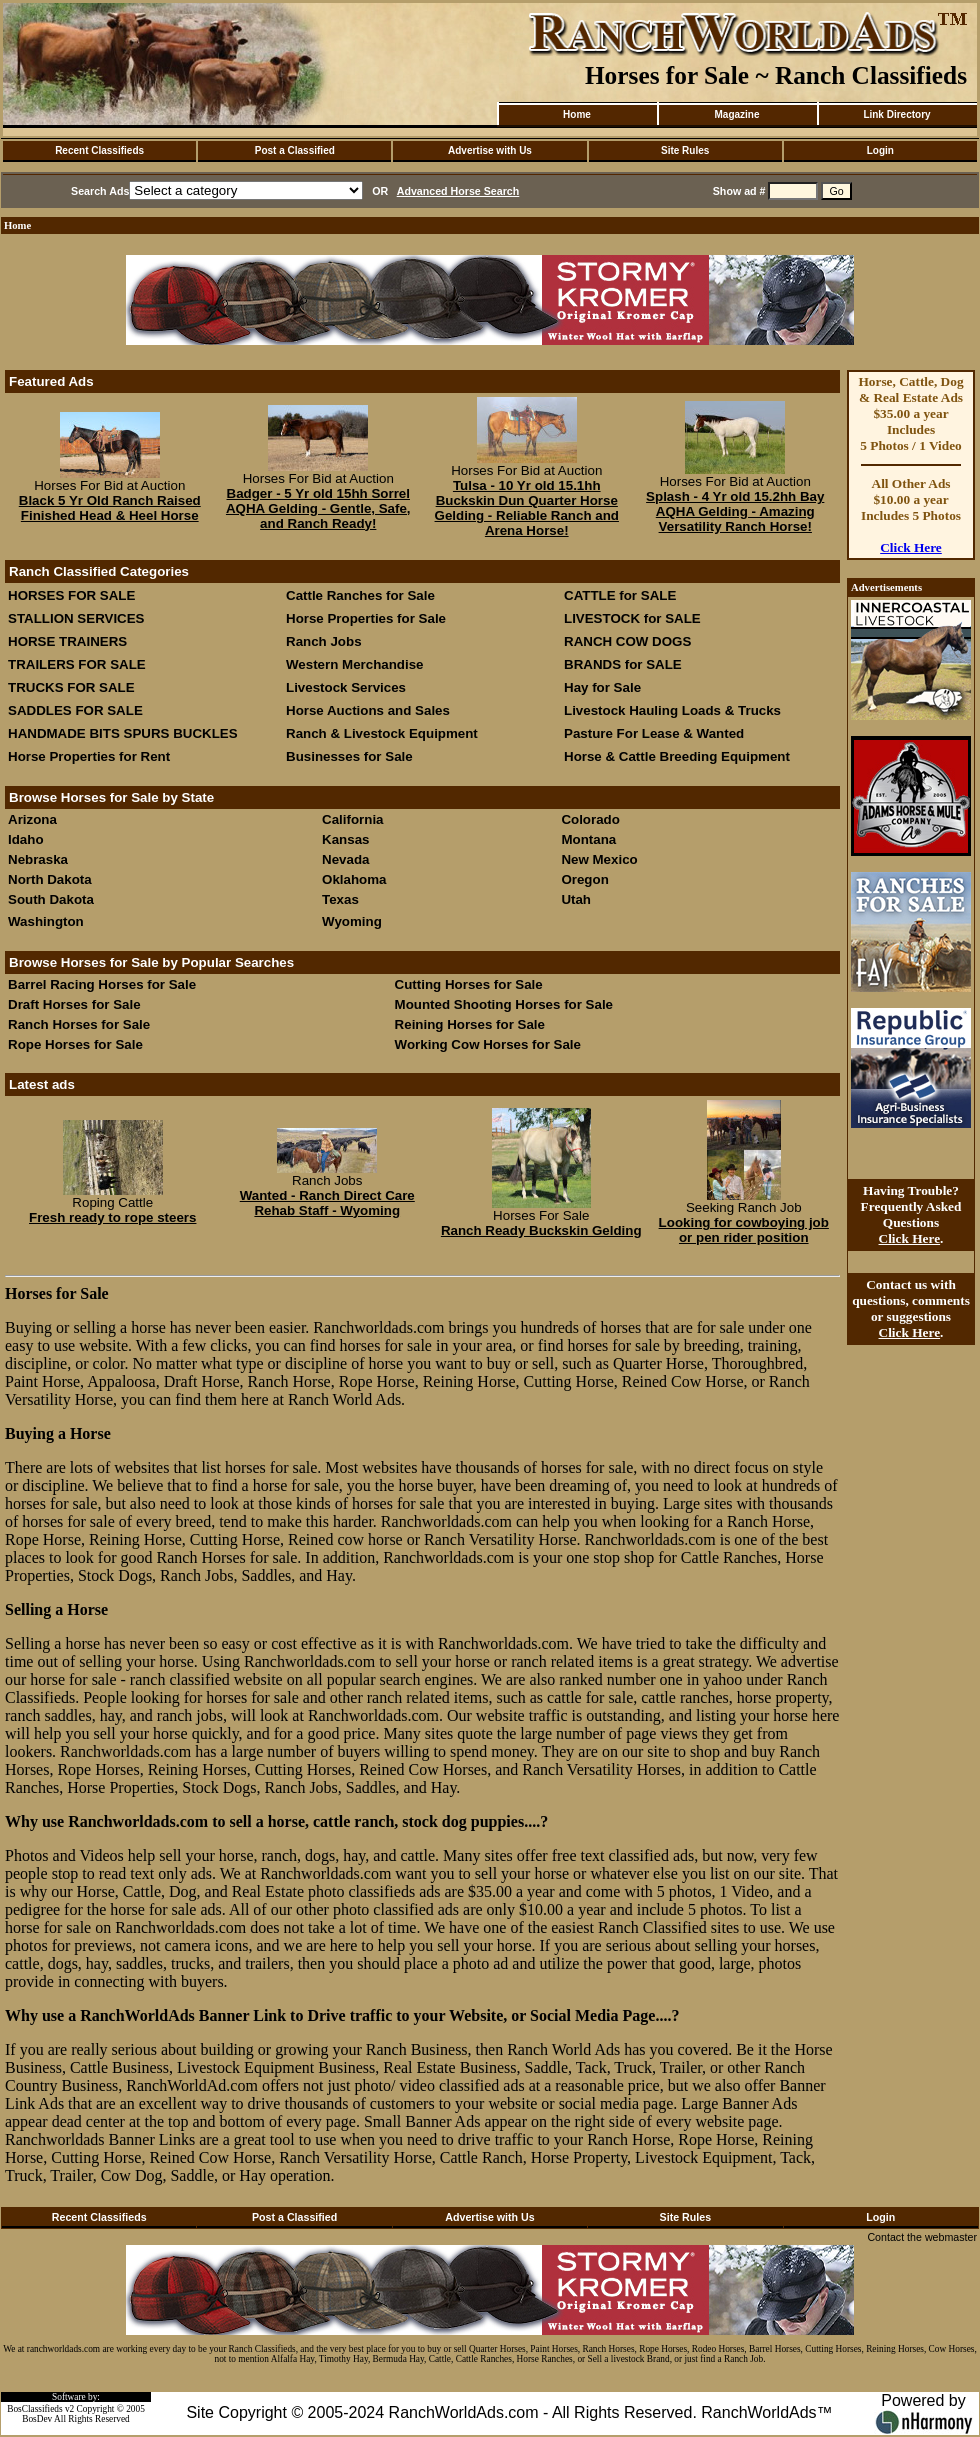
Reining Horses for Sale (470, 1024)
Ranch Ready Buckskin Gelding (541, 1230)
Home (577, 114)
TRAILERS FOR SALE (77, 664)
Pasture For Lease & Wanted (654, 733)
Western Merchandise (355, 664)
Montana (588, 839)
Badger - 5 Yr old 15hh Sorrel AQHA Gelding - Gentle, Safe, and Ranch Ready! (318, 508)
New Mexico (599, 859)
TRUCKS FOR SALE (71, 687)
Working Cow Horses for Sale (488, 1044)
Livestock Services (346, 687)
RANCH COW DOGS (627, 641)
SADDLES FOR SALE (75, 710)
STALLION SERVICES (76, 618)
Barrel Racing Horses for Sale (102, 984)
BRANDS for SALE (623, 664)
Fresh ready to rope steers (112, 1217)
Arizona (32, 819)
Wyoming (352, 921)
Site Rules (685, 150)
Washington (46, 921)
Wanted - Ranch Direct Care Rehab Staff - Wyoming (327, 1203)
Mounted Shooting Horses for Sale (504, 1004)
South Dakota (51, 899)
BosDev (37, 2419)
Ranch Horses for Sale (79, 1024)
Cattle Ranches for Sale (360, 595)
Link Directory (896, 114)
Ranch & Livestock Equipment (382, 733)
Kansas (345, 839)
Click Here (911, 547)
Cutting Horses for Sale (469, 984)
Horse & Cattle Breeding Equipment (677, 756)
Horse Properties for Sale (366, 618)
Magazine (736, 114)
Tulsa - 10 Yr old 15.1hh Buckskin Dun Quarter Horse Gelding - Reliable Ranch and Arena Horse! (527, 508)
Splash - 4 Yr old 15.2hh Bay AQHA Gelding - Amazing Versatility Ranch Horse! (735, 511)
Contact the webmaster (922, 2237)
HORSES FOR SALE (71, 595)
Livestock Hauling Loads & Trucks (672, 710)
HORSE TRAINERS (67, 641)
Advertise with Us (490, 150)
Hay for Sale (604, 687)
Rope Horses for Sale (75, 1044)
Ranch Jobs (324, 641)
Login (880, 150)
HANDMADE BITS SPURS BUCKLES (123, 733)
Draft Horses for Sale (74, 1004)
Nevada (345, 859)
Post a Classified (295, 150)
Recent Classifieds (99, 150)
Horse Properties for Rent (89, 756)
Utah (576, 899)
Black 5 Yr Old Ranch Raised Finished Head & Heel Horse (110, 508)
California (352, 819)
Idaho (26, 839)
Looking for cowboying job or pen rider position (744, 1230)
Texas (340, 899)
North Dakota (50, 879)
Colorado (590, 819)
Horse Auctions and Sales (368, 710)
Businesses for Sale (349, 756)
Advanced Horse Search (458, 191)
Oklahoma (354, 879)
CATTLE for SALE (620, 595)
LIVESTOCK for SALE (632, 618)
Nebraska (38, 859)
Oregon (584, 879)
